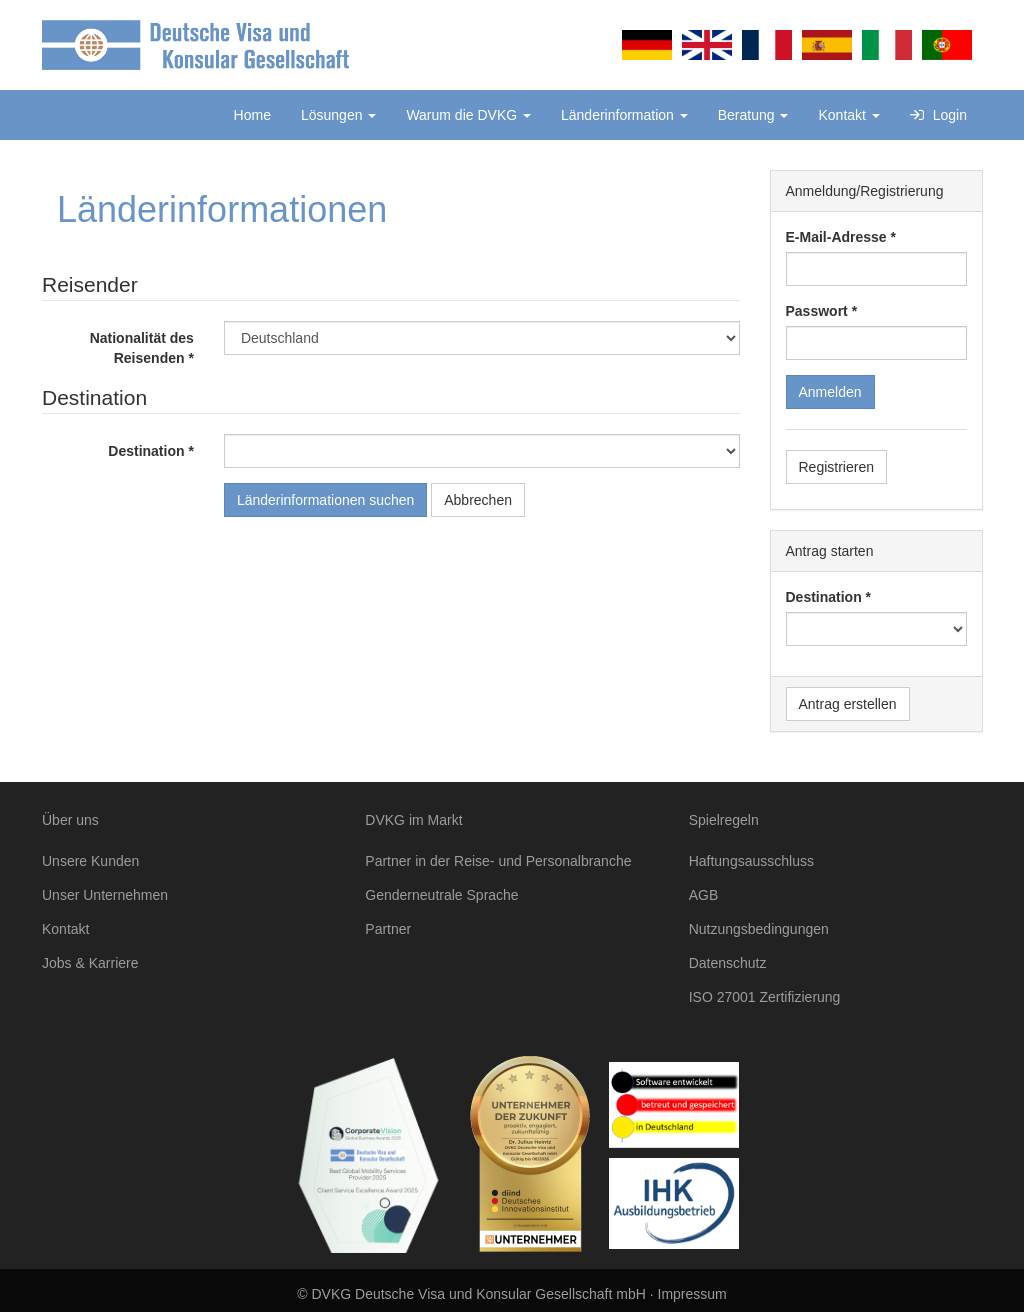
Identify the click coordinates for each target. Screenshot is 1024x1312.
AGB (704, 895)
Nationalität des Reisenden (142, 348)
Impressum (692, 1294)
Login (938, 115)
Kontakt (848, 115)
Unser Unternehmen (105, 895)
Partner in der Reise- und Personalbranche (498, 861)
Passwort (817, 311)
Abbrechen (478, 500)
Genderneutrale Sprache (441, 895)
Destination (146, 451)
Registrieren (836, 467)
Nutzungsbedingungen (759, 929)
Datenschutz (728, 963)
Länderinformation (624, 115)
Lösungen (338, 115)
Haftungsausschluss (751, 861)
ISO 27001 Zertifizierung (765, 997)
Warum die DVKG (468, 115)
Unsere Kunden (90, 861)
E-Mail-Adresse (836, 237)
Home (252, 115)
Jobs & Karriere (90, 963)
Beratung (753, 115)
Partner (388, 929)
